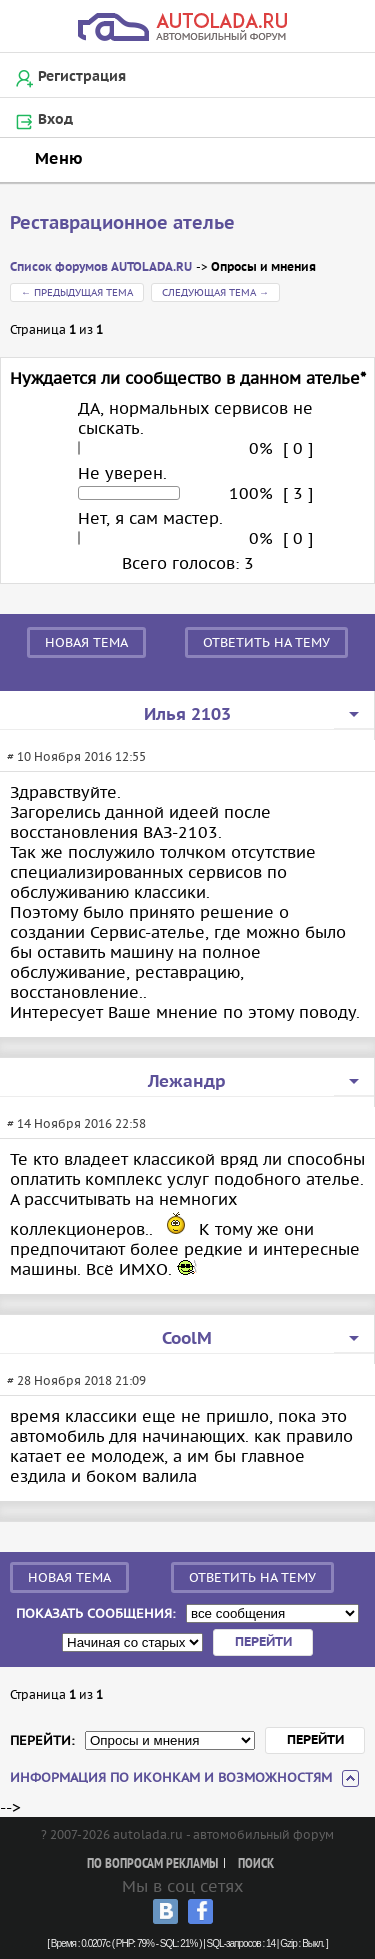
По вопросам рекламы (152, 1864)
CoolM (187, 1339)
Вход (55, 120)
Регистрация (82, 77)
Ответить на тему (266, 642)
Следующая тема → (215, 292)
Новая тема (86, 642)
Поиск (256, 1864)
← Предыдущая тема (77, 292)
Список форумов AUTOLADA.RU (101, 267)
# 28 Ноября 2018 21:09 (76, 1380)
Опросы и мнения (263, 267)
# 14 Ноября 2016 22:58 (76, 1123)
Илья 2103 (187, 715)
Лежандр (187, 1082)
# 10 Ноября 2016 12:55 (76, 756)
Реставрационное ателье (122, 223)
